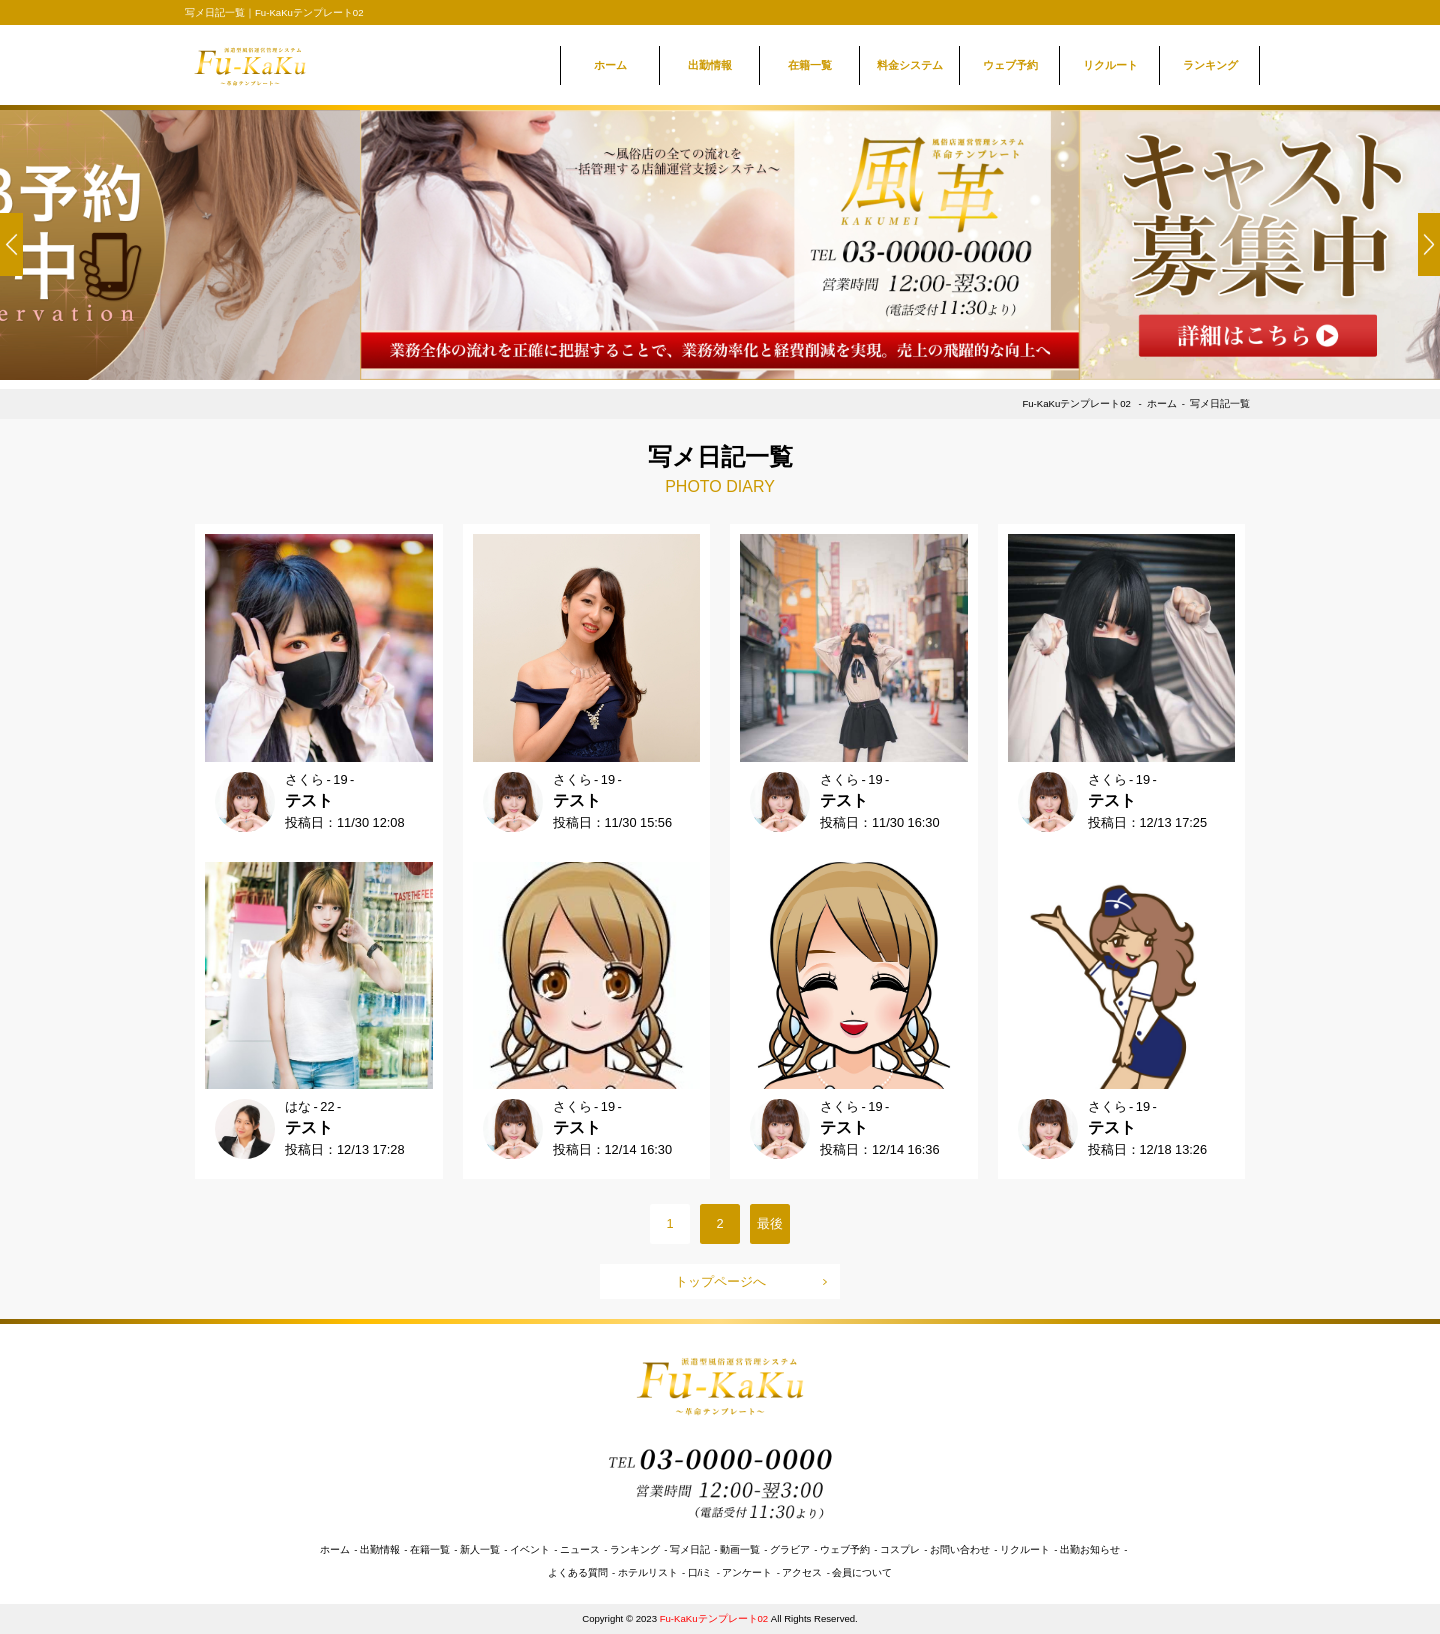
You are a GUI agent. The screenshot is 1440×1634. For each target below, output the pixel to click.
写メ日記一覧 (1220, 403)
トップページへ (720, 1281)
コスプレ (900, 1549)
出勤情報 (710, 65)
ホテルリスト (648, 1572)
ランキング (1210, 65)
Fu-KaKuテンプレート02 (1076, 403)
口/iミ (700, 1572)
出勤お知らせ (1090, 1549)
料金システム (910, 65)
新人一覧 (480, 1549)
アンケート (747, 1572)
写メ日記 (690, 1549)
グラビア (790, 1549)
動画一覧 (740, 1549)
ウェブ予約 (1010, 65)
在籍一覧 (810, 65)
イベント (530, 1549)
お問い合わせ (960, 1549)
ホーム (610, 65)
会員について (862, 1572)
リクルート (1110, 65)
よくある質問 (578, 1572)
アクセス (802, 1572)
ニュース (580, 1549)
